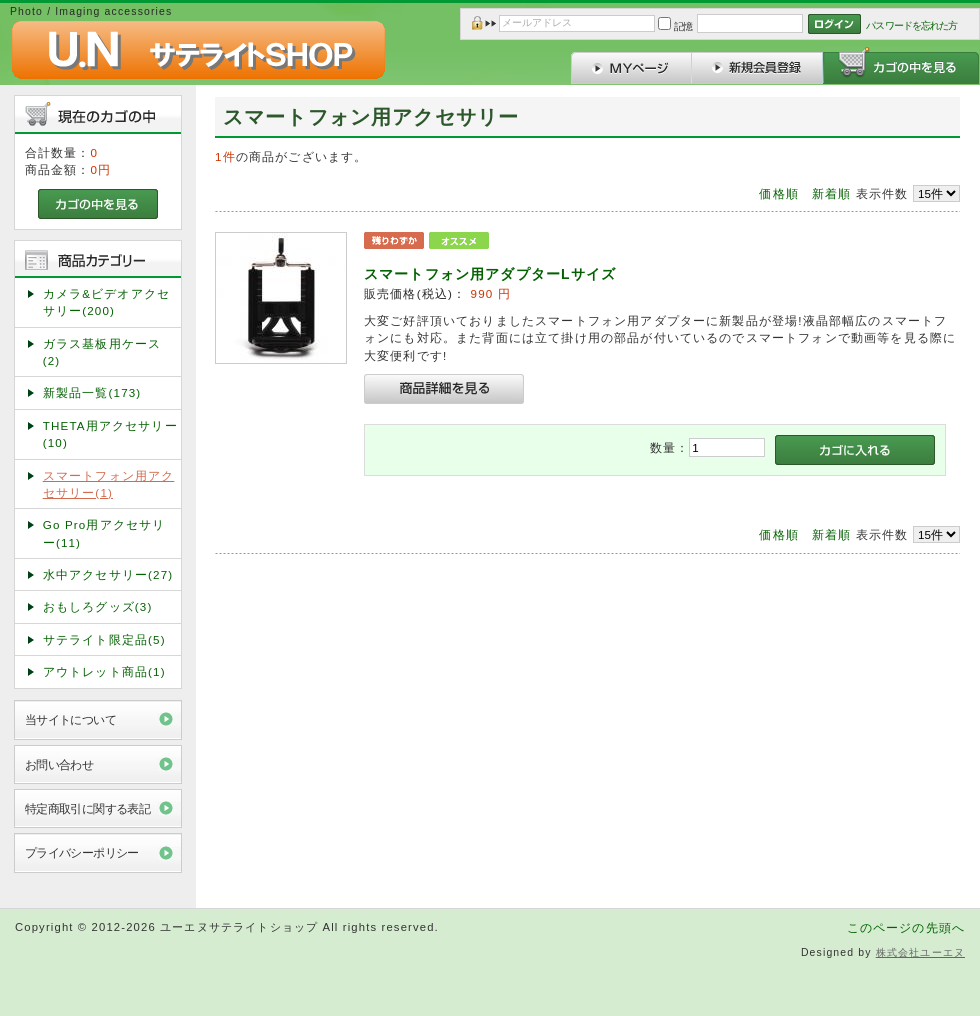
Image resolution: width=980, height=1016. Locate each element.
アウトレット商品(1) (104, 671)
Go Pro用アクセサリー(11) (104, 533)
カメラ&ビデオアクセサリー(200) (106, 302)
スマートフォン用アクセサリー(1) (109, 484)
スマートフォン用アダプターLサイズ (490, 274)
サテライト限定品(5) (104, 639)
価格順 (778, 193)
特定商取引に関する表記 (88, 808)
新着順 (831, 193)
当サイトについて (70, 719)
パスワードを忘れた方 (911, 25)
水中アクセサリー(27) (108, 574)
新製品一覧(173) (92, 392)
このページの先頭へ (906, 927)
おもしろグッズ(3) (98, 606)
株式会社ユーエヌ (920, 952)
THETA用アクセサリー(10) (110, 434)
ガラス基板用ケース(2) (102, 352)
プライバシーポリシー (82, 852)
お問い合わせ (59, 764)
